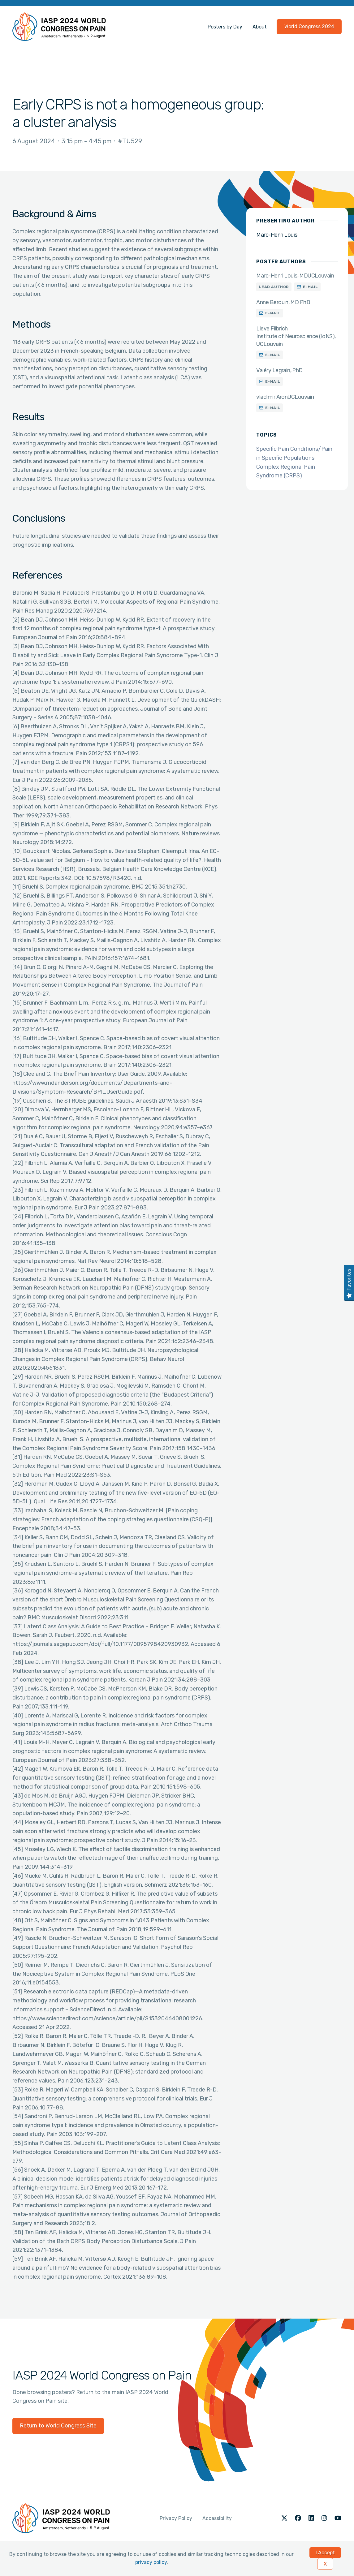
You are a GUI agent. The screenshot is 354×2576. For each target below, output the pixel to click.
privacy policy (151, 2562)
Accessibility (217, 2518)
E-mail (310, 287)
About (260, 27)
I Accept (325, 2553)
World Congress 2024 (309, 26)
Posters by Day (225, 27)
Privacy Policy (176, 2518)
